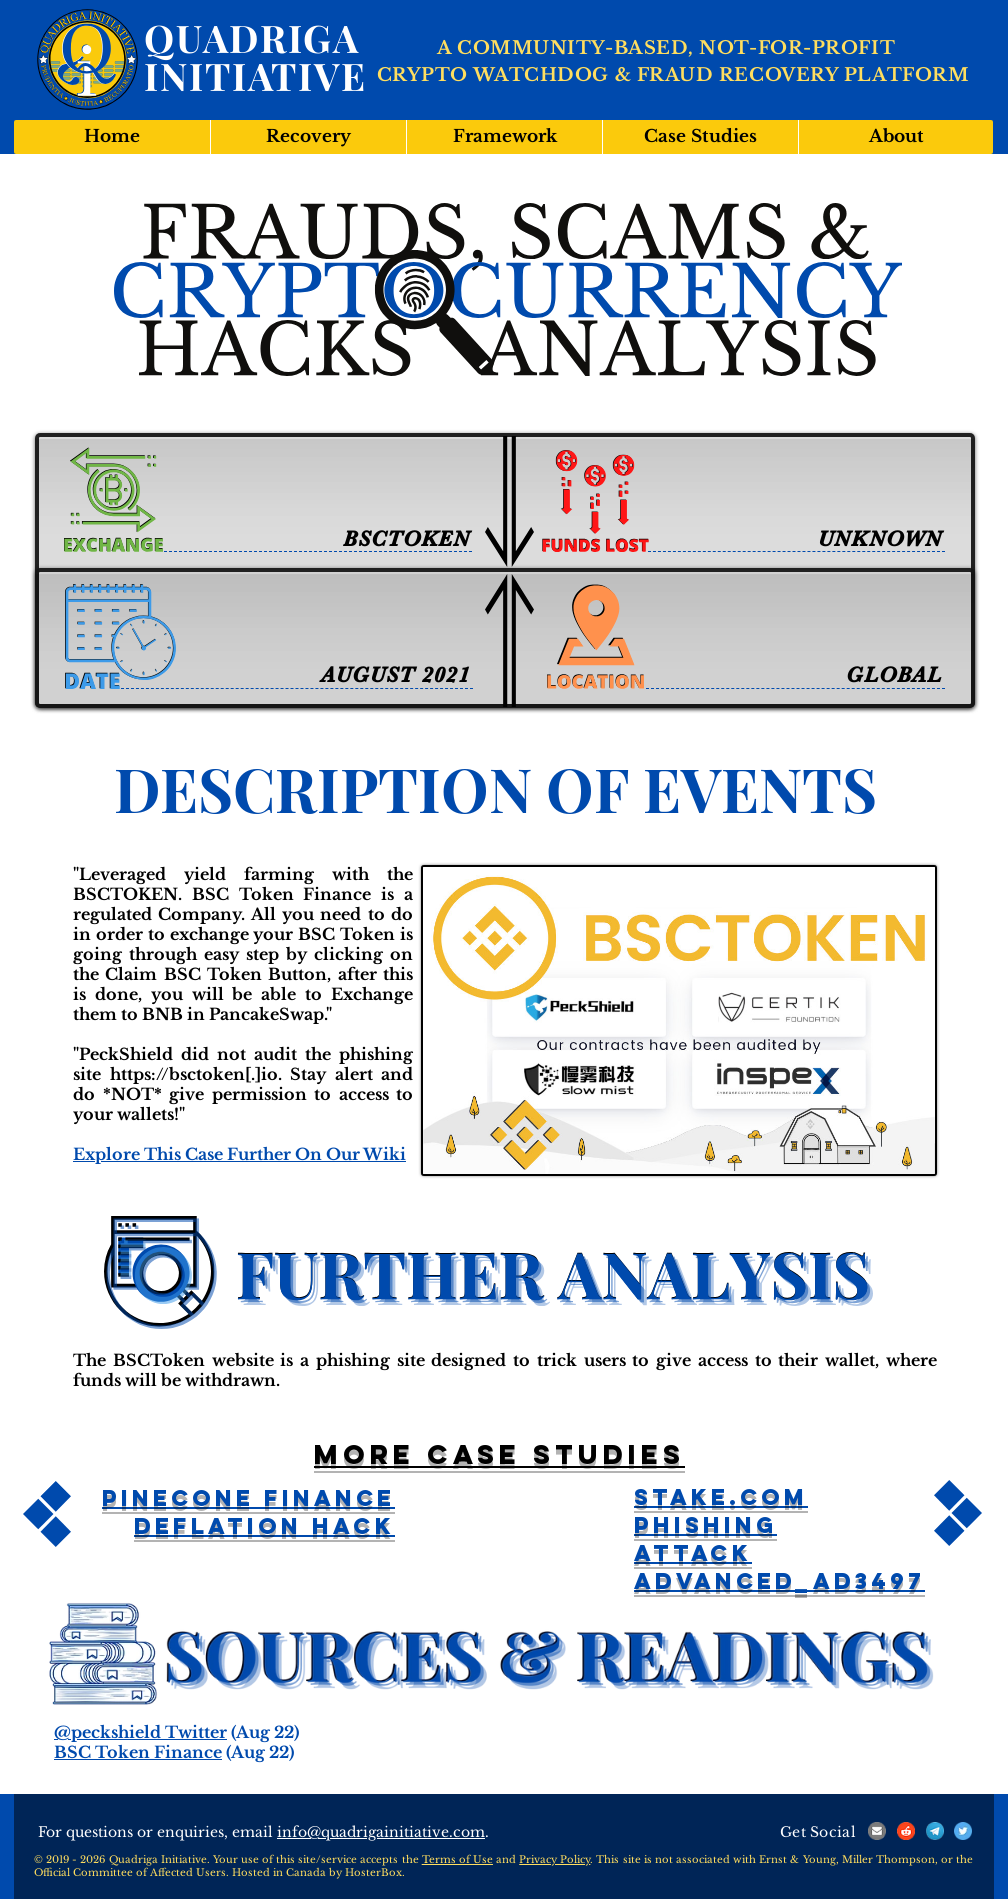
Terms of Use (457, 1859)
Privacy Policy (554, 1859)
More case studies (499, 1454)
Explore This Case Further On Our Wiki (239, 1154)
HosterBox (373, 1872)
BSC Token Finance (138, 1752)
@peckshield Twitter (140, 1732)
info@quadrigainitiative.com (381, 1832)
